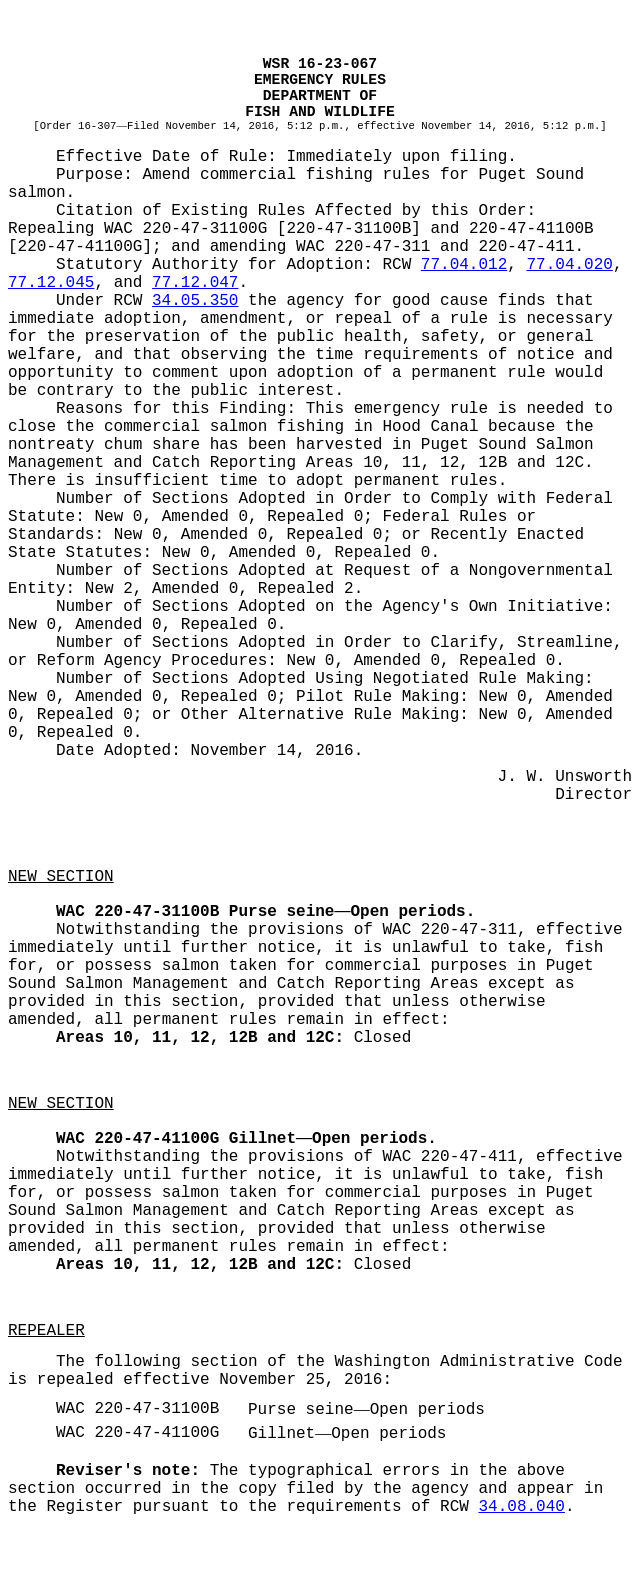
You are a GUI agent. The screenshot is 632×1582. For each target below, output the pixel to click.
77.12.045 (51, 283)
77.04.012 (464, 265)
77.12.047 (195, 283)
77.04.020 (569, 265)
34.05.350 (195, 301)
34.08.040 (521, 1507)
